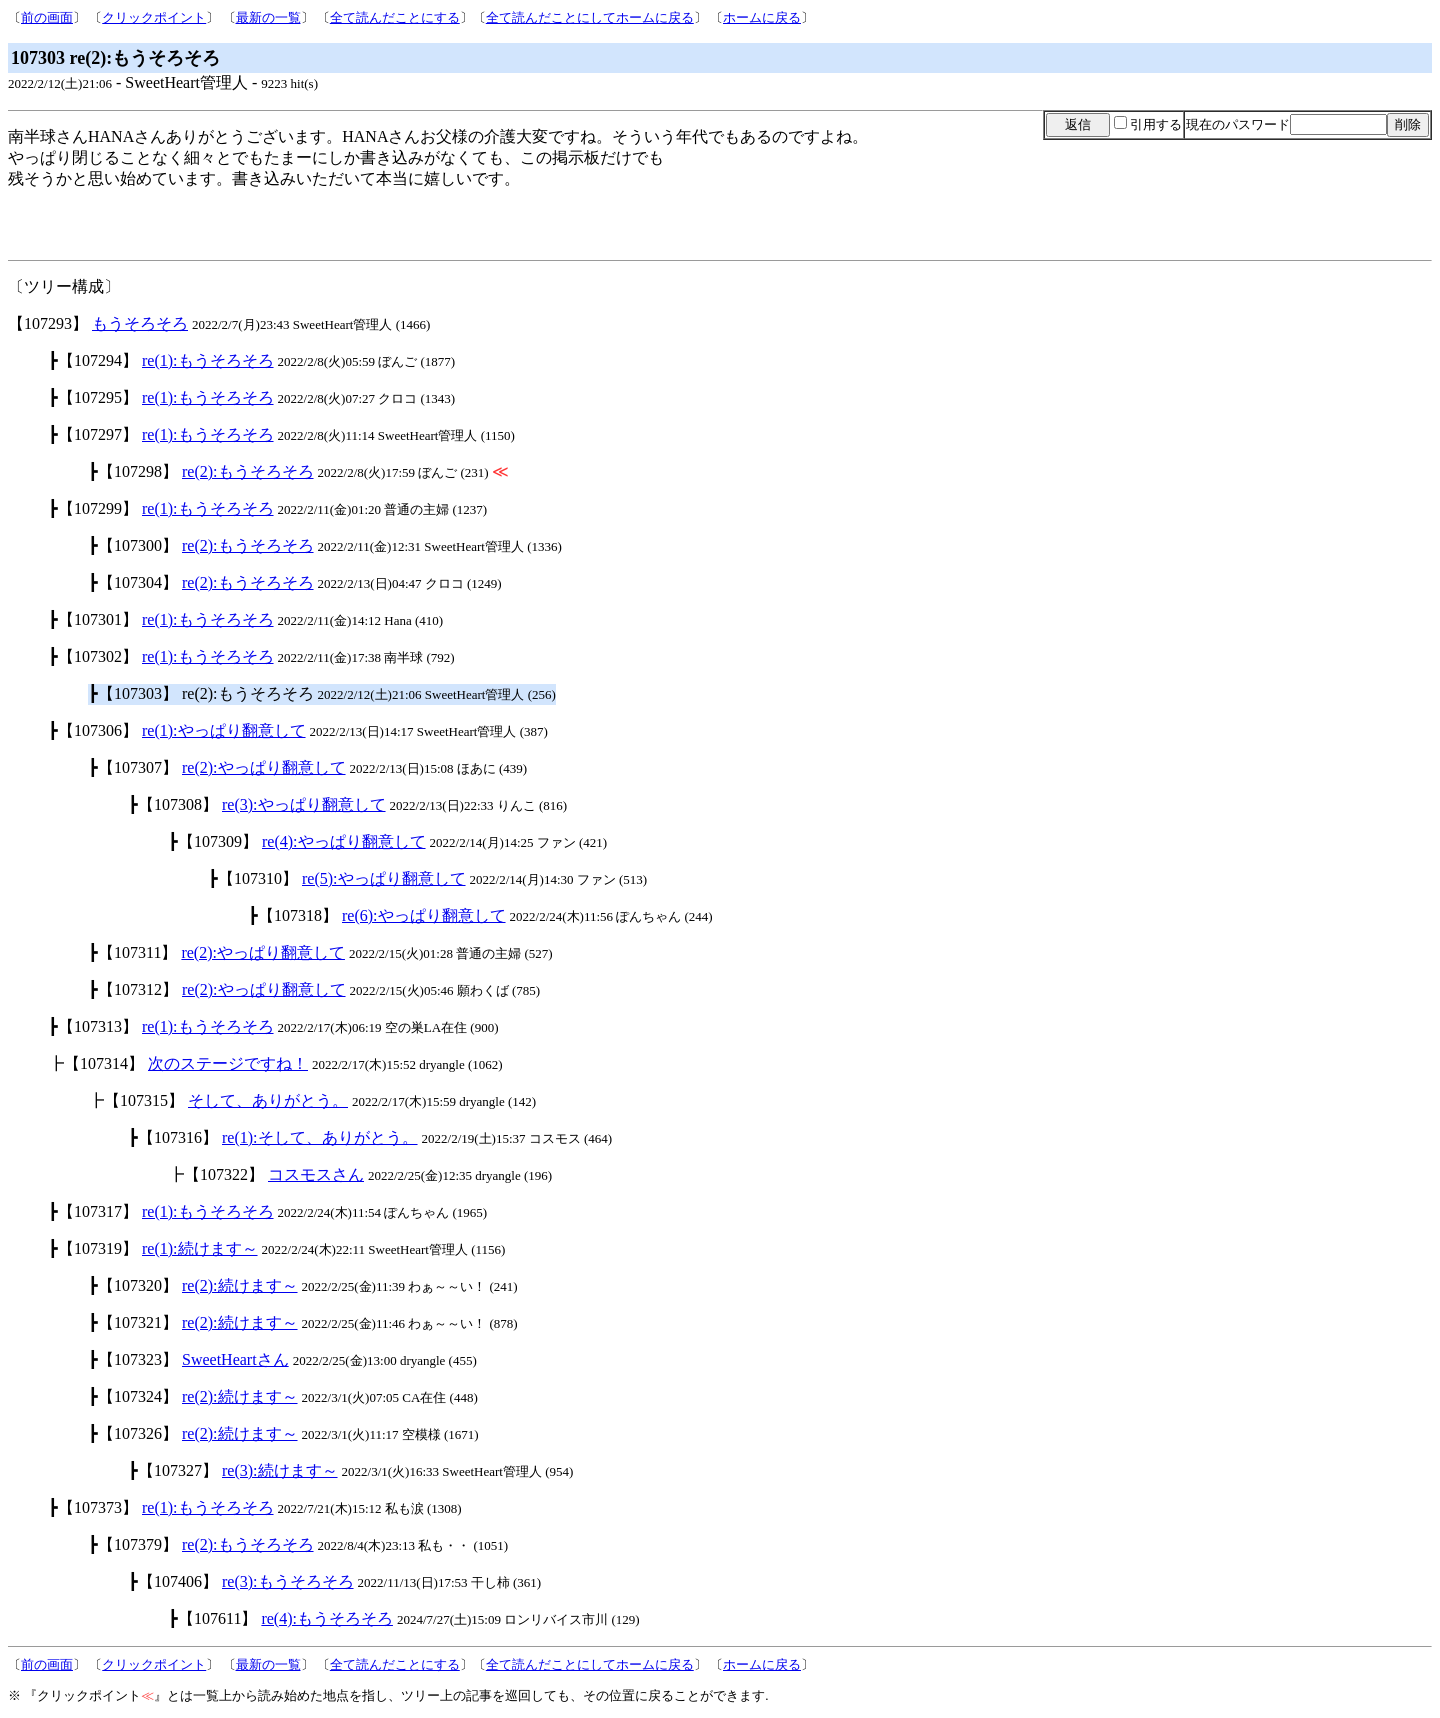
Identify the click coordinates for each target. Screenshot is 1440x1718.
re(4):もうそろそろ (327, 1618)
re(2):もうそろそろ (248, 471)
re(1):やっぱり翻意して (224, 730)
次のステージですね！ (228, 1063)
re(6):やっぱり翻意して (424, 915)
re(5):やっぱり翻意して (384, 878)
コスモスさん (316, 1174)
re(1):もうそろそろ (208, 360)
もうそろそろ (140, 323)
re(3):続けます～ (280, 1470)
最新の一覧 (268, 17)
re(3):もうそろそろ (288, 1581)
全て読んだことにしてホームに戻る (590, 17)
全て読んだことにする (395, 17)
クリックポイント (154, 17)
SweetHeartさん (235, 1359)
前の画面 (47, 17)
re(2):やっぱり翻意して (264, 767)
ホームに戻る (762, 17)
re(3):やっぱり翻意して (304, 804)
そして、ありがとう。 (268, 1100)
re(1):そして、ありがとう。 (320, 1137)
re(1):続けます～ (200, 1248)
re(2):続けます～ (240, 1285)
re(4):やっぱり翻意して (344, 841)
